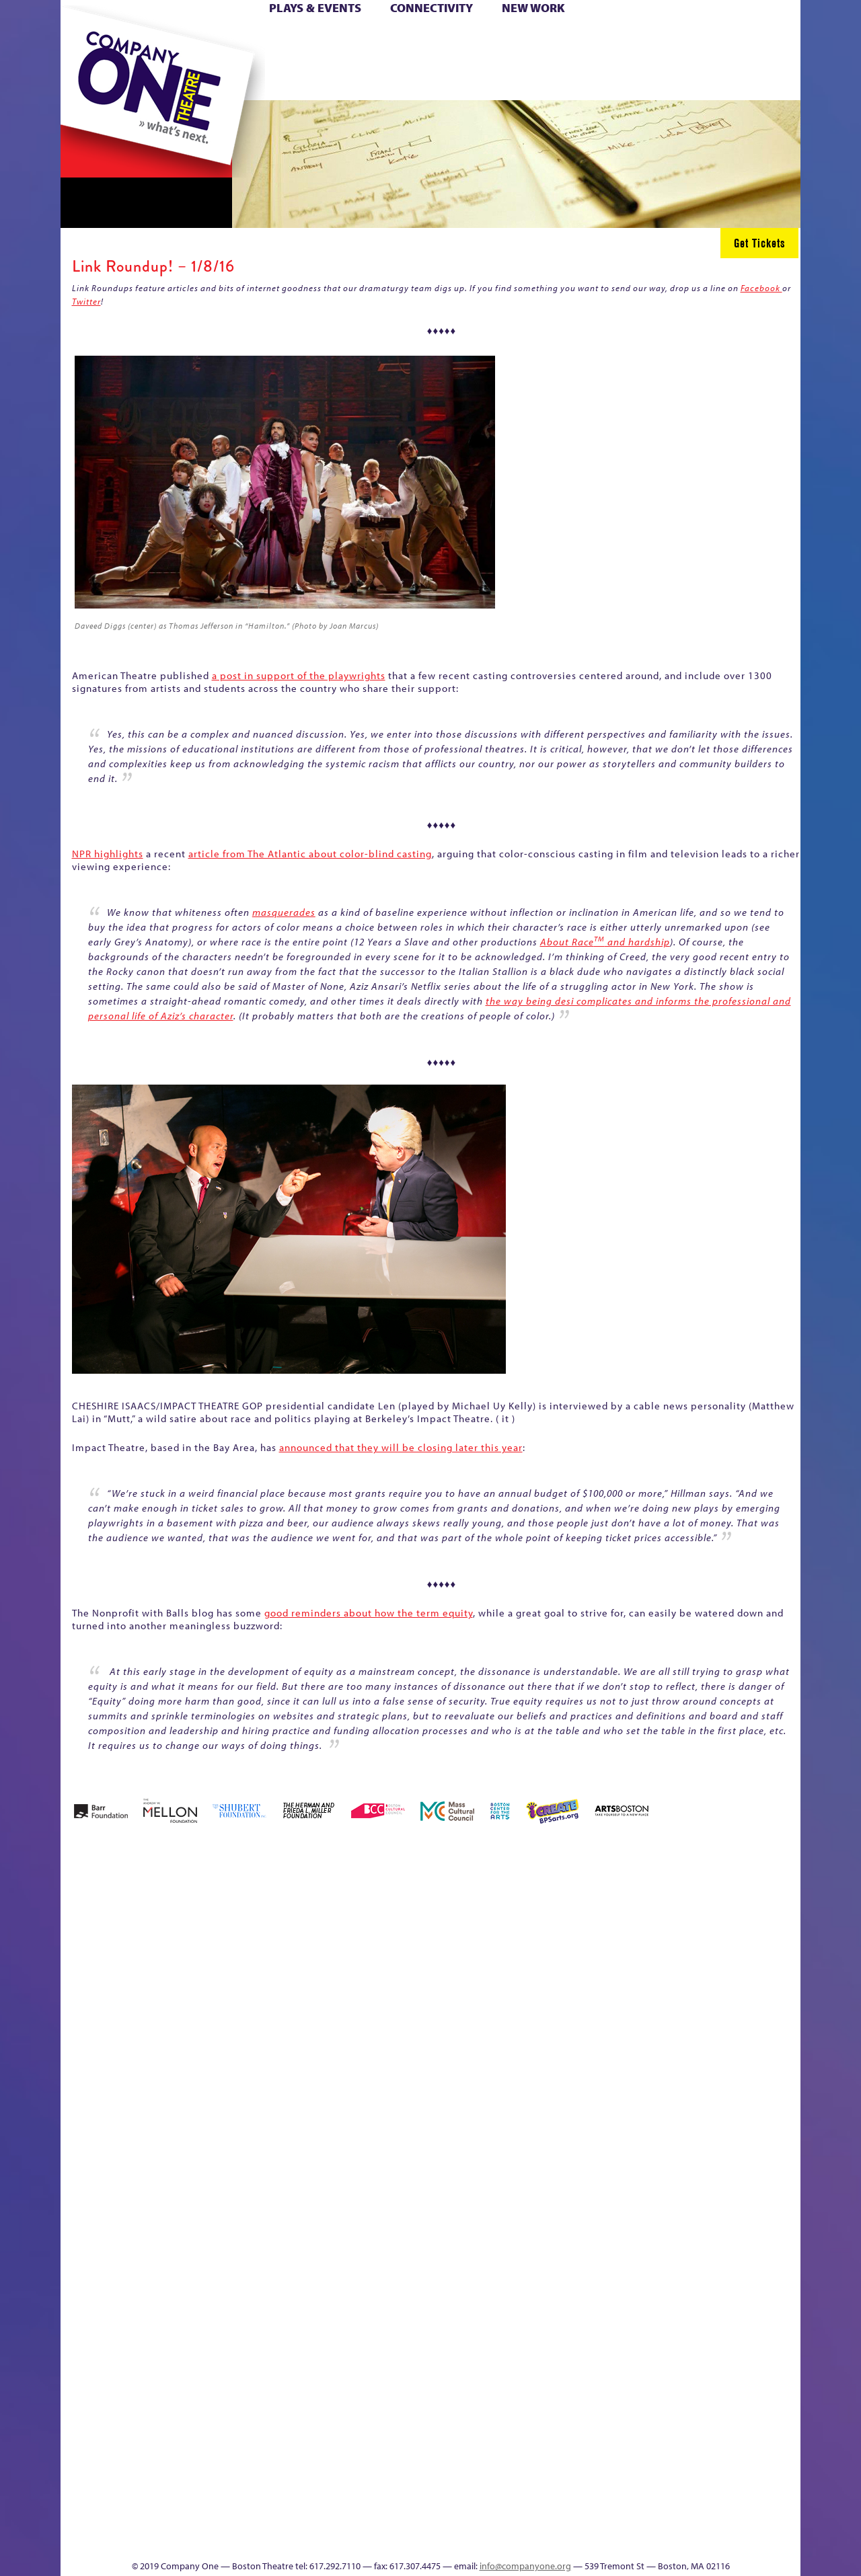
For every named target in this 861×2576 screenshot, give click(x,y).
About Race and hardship (605, 941)
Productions (482, 2539)
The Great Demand (136, 2519)
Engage (568, 79)
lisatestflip (226, 2176)
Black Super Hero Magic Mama (413, 1914)
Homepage (84, 2176)
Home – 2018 (780, 1934)
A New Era (158, 1934)
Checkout (589, 1954)
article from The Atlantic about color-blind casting (310, 853)
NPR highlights (107, 853)
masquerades (283, 912)
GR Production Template (705, 1934)
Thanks (624, 79)
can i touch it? (525, 1934)
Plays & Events (315, 7)
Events (557, 2539)
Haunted (757, 1954)
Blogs (555, 2418)
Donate (651, 39)
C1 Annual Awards (700, 2519)
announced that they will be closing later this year (401, 1447)
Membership (256, 2176)
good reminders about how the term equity (368, 1612)
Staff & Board (697, 2156)
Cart (558, 39)
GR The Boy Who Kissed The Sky (725, 1893)
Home (82, 39)
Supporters (678, 2539)
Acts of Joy (215, 1934)
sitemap (372, 79)
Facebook (761, 287)
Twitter (86, 301)
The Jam (230, 79)
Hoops (113, 59)
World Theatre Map (559, 2378)
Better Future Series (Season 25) (331, 1914)
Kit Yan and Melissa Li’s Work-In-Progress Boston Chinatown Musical (169, 2075)
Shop (673, 59)
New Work (533, 7)
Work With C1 (300, 2519)
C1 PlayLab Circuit (560, 2237)
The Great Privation (167, 2519)
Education (675, 1954)
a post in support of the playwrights (298, 675)
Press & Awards (763, 79)
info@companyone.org (525, 2566)
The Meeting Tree (249, 2519)
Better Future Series (273, 1934)
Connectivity (431, 7)
